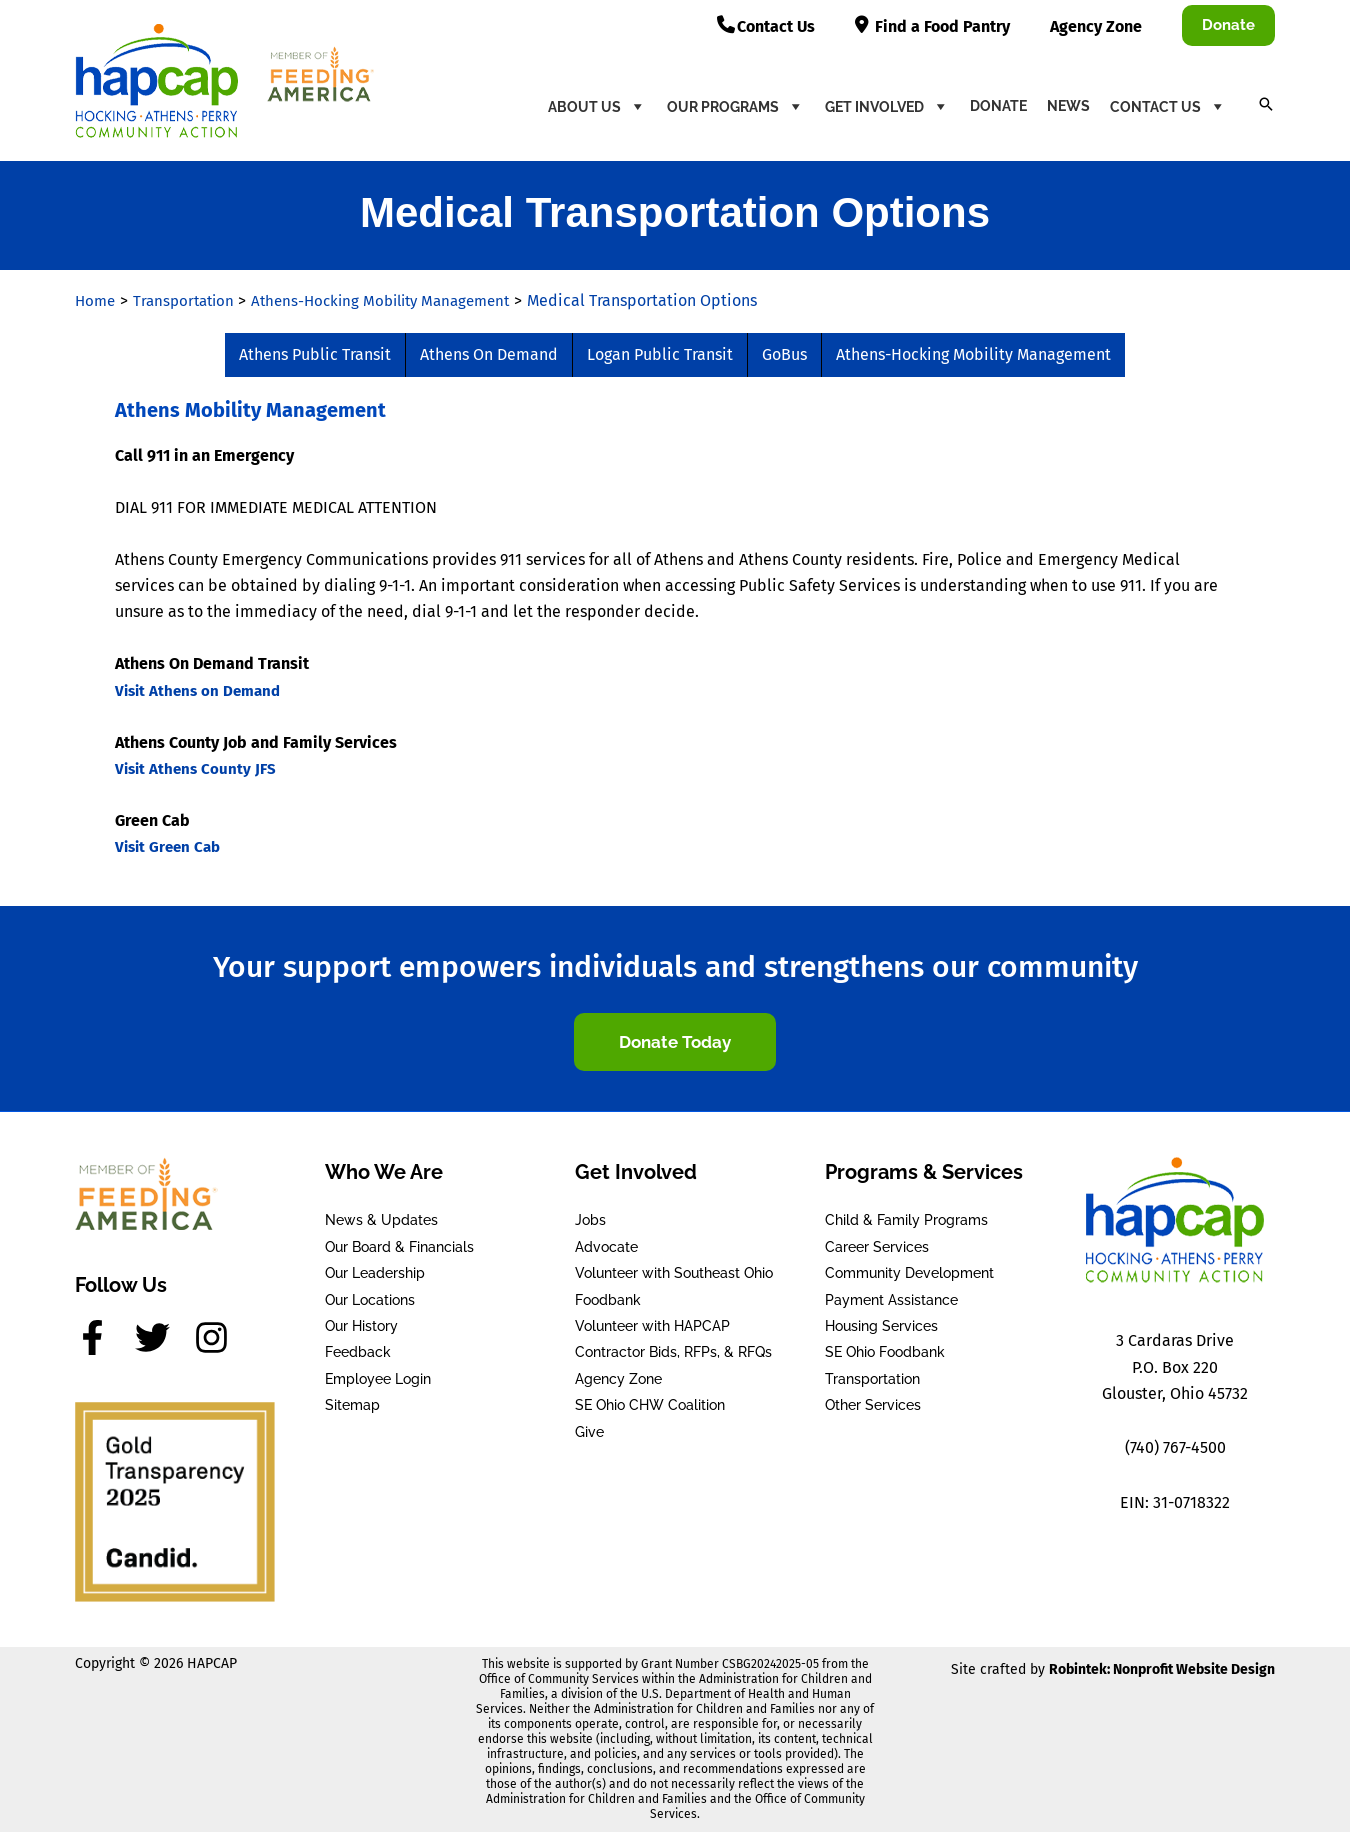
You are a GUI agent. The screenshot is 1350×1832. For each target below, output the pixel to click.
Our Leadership (375, 1273)
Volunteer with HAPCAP (652, 1326)
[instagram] (217, 1337)
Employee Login (378, 1379)
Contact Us (1168, 106)
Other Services (873, 1405)
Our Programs (736, 106)
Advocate (606, 1247)
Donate (998, 106)
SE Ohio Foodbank (885, 1352)
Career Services (877, 1247)
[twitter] (163, 1337)
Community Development (909, 1273)
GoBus (784, 354)
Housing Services (881, 1326)
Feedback (358, 1352)
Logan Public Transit (660, 354)
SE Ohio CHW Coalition (650, 1405)
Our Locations (370, 1300)
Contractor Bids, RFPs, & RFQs (673, 1352)
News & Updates (381, 1220)
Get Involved (887, 106)
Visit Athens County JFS (198, 768)
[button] (1228, 25)
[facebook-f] (103, 1337)
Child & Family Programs (906, 1220)
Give (589, 1432)
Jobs (590, 1220)
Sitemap (352, 1405)
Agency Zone (618, 1379)
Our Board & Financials (399, 1247)
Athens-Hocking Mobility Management (973, 354)
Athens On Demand (489, 354)
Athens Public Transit (315, 354)
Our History (361, 1326)
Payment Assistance (891, 1300)
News (1068, 106)
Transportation (872, 1379)
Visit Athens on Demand (202, 690)
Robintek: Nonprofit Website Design (1162, 1669)
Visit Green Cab (171, 846)
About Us (597, 106)
